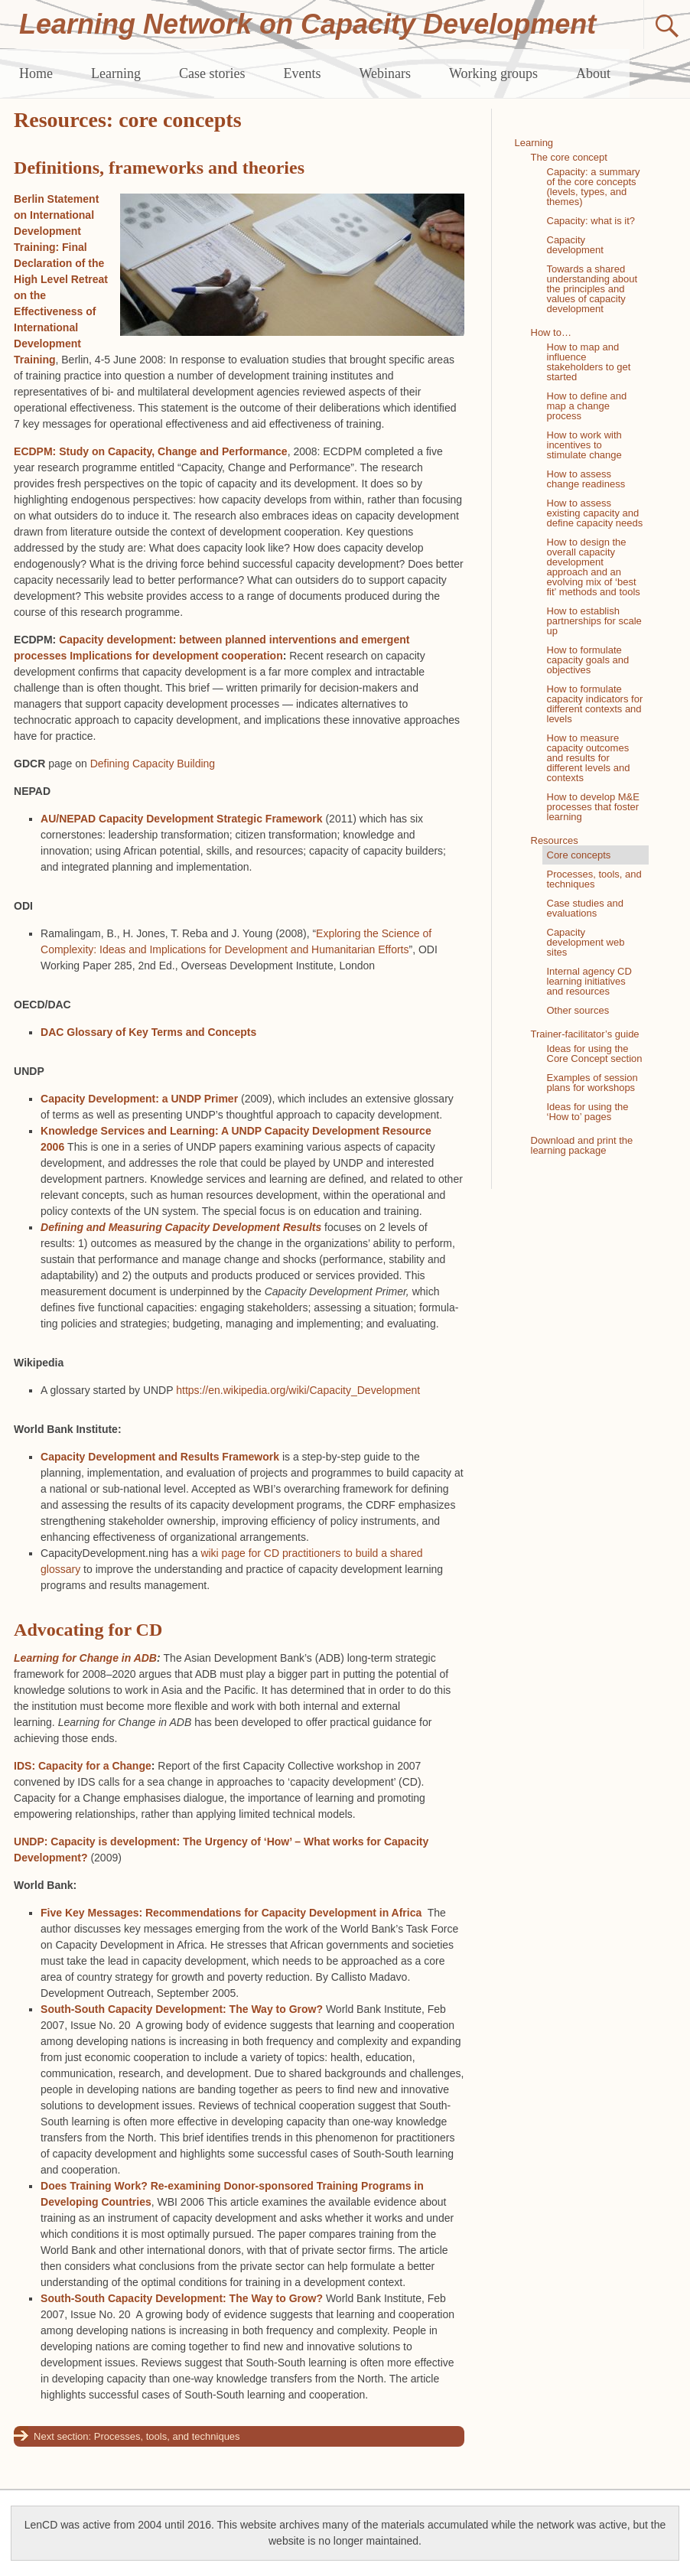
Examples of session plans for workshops (592, 1082)
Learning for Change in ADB (85, 1658)
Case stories (212, 73)
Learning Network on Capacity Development (307, 24)
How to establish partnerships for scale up (594, 621)
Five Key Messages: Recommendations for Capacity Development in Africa (231, 1913)
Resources (554, 840)
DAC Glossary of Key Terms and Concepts (148, 1032)
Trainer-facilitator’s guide (585, 1034)
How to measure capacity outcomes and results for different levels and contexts (588, 757)
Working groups (493, 73)
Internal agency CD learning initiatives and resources (589, 981)
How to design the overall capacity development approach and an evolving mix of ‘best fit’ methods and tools (593, 567)
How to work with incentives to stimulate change (584, 445)
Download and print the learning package (582, 1145)
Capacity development (575, 245)
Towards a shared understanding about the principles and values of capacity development (592, 288)
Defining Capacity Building (152, 763)
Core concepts (579, 855)
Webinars (385, 73)
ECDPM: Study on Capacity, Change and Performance (151, 451)
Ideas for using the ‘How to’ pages (588, 1111)
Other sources (578, 1010)
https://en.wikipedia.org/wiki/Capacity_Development (298, 1390)
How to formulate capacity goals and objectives (588, 660)
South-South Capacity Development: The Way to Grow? (182, 2009)
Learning (116, 73)
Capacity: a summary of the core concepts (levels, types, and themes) (593, 186)
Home (36, 73)
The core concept (569, 157)
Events (302, 73)
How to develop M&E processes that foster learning (593, 806)
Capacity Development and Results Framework (160, 1457)
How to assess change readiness (586, 479)
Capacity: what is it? (591, 220)
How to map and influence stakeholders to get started (589, 362)
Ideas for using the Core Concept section (595, 1053)
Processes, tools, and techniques (167, 2436)
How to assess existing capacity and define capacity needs (595, 513)
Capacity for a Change (94, 1766)
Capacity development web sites (586, 942)
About (593, 73)
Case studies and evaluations (585, 908)
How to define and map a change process (587, 406)
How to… (551, 332)
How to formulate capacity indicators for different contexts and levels (595, 704)
